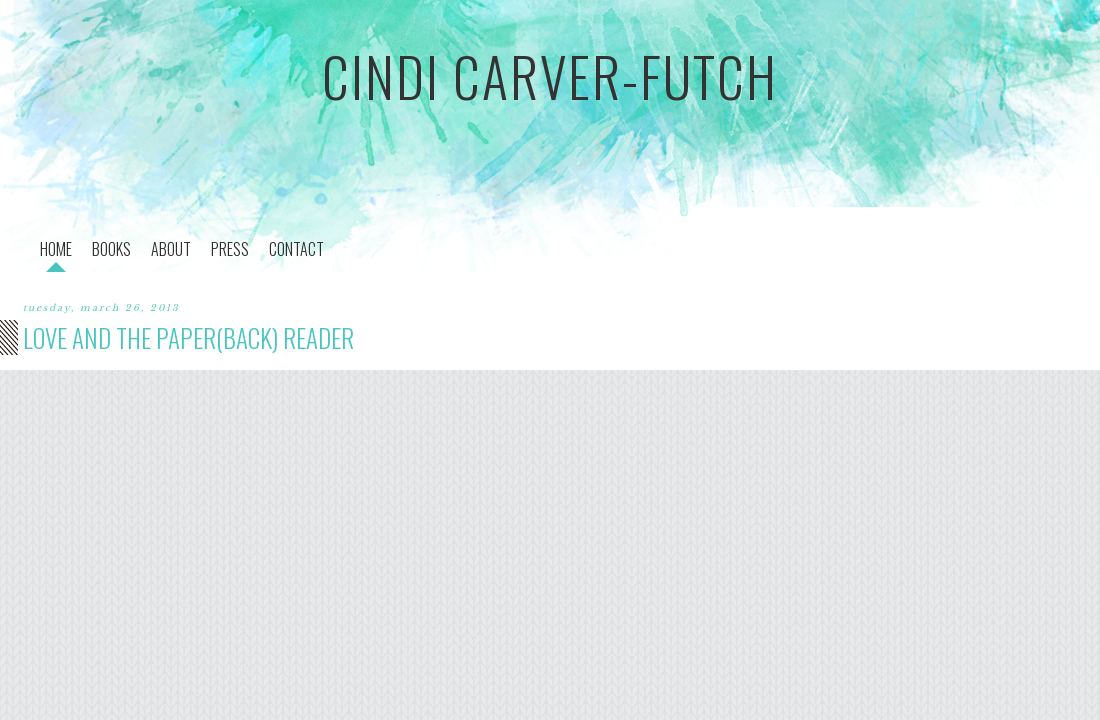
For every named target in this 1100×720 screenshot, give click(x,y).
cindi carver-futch (550, 76)
